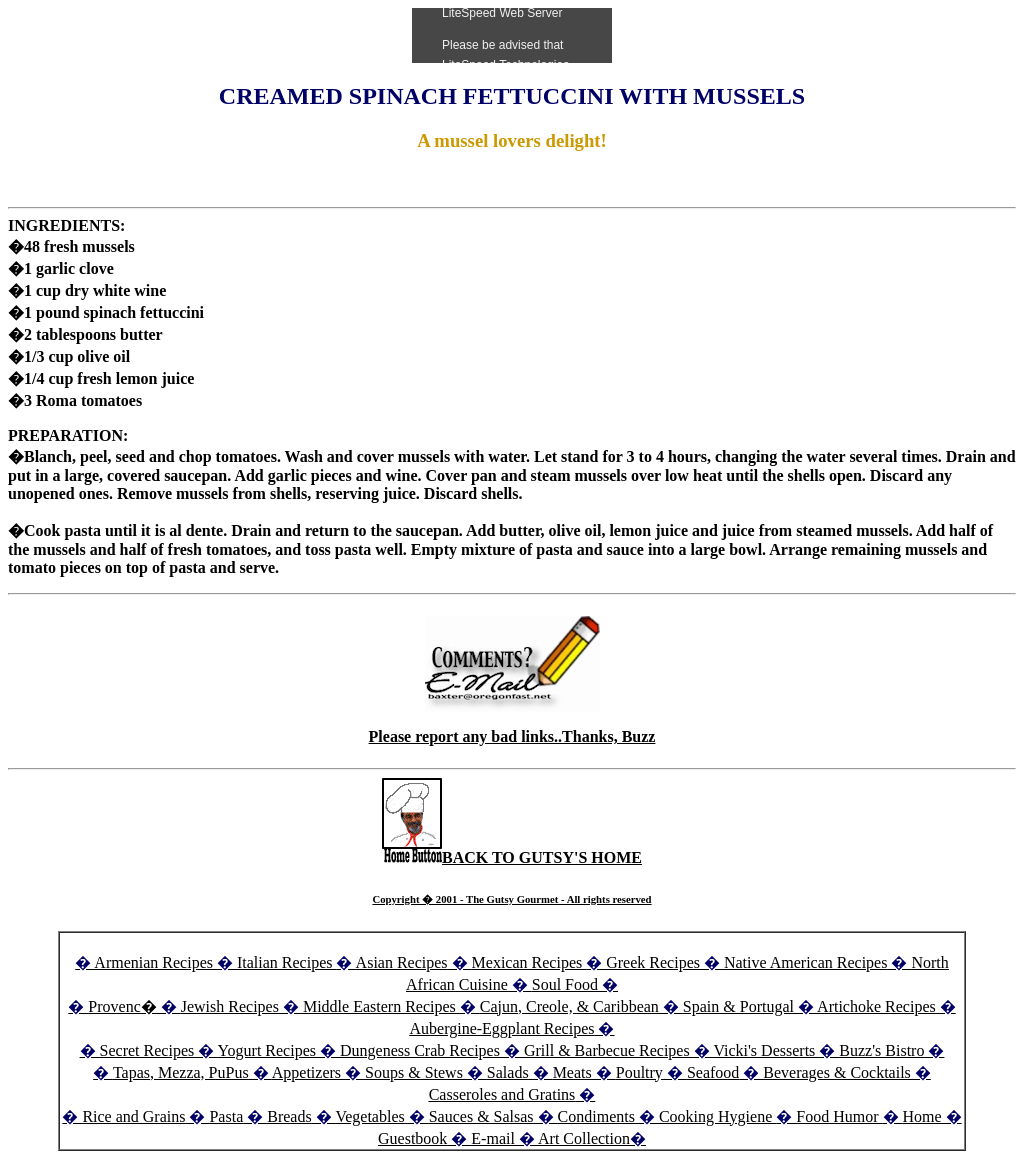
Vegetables (369, 1116)
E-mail (493, 1138)
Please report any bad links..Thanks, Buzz (512, 736)
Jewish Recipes (232, 1006)
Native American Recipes (806, 962)
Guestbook (412, 1138)
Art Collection (584, 1138)
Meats (572, 1072)
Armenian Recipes (153, 962)
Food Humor (839, 1116)
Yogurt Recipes (267, 1050)
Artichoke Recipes (876, 1006)
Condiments (596, 1116)
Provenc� (122, 1006)
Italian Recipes (287, 962)
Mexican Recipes (529, 962)
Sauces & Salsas (481, 1116)
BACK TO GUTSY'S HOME (512, 857)
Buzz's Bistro (881, 1050)
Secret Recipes (147, 1050)
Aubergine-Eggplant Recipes (502, 1028)
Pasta (226, 1116)
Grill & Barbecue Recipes (609, 1050)
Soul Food (565, 984)
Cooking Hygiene (717, 1116)
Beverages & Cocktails (839, 1072)
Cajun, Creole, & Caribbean (569, 1006)
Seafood (713, 1072)
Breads (289, 1116)
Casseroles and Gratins (502, 1094)
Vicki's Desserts (766, 1050)
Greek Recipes (653, 962)
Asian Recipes (402, 962)
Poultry (639, 1072)
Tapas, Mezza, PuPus (181, 1072)
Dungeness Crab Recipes (420, 1050)
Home (922, 1116)
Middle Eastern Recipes (381, 1006)
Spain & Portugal (738, 1006)
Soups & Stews (414, 1072)
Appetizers (308, 1072)
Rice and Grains (133, 1116)
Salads (508, 1072)
